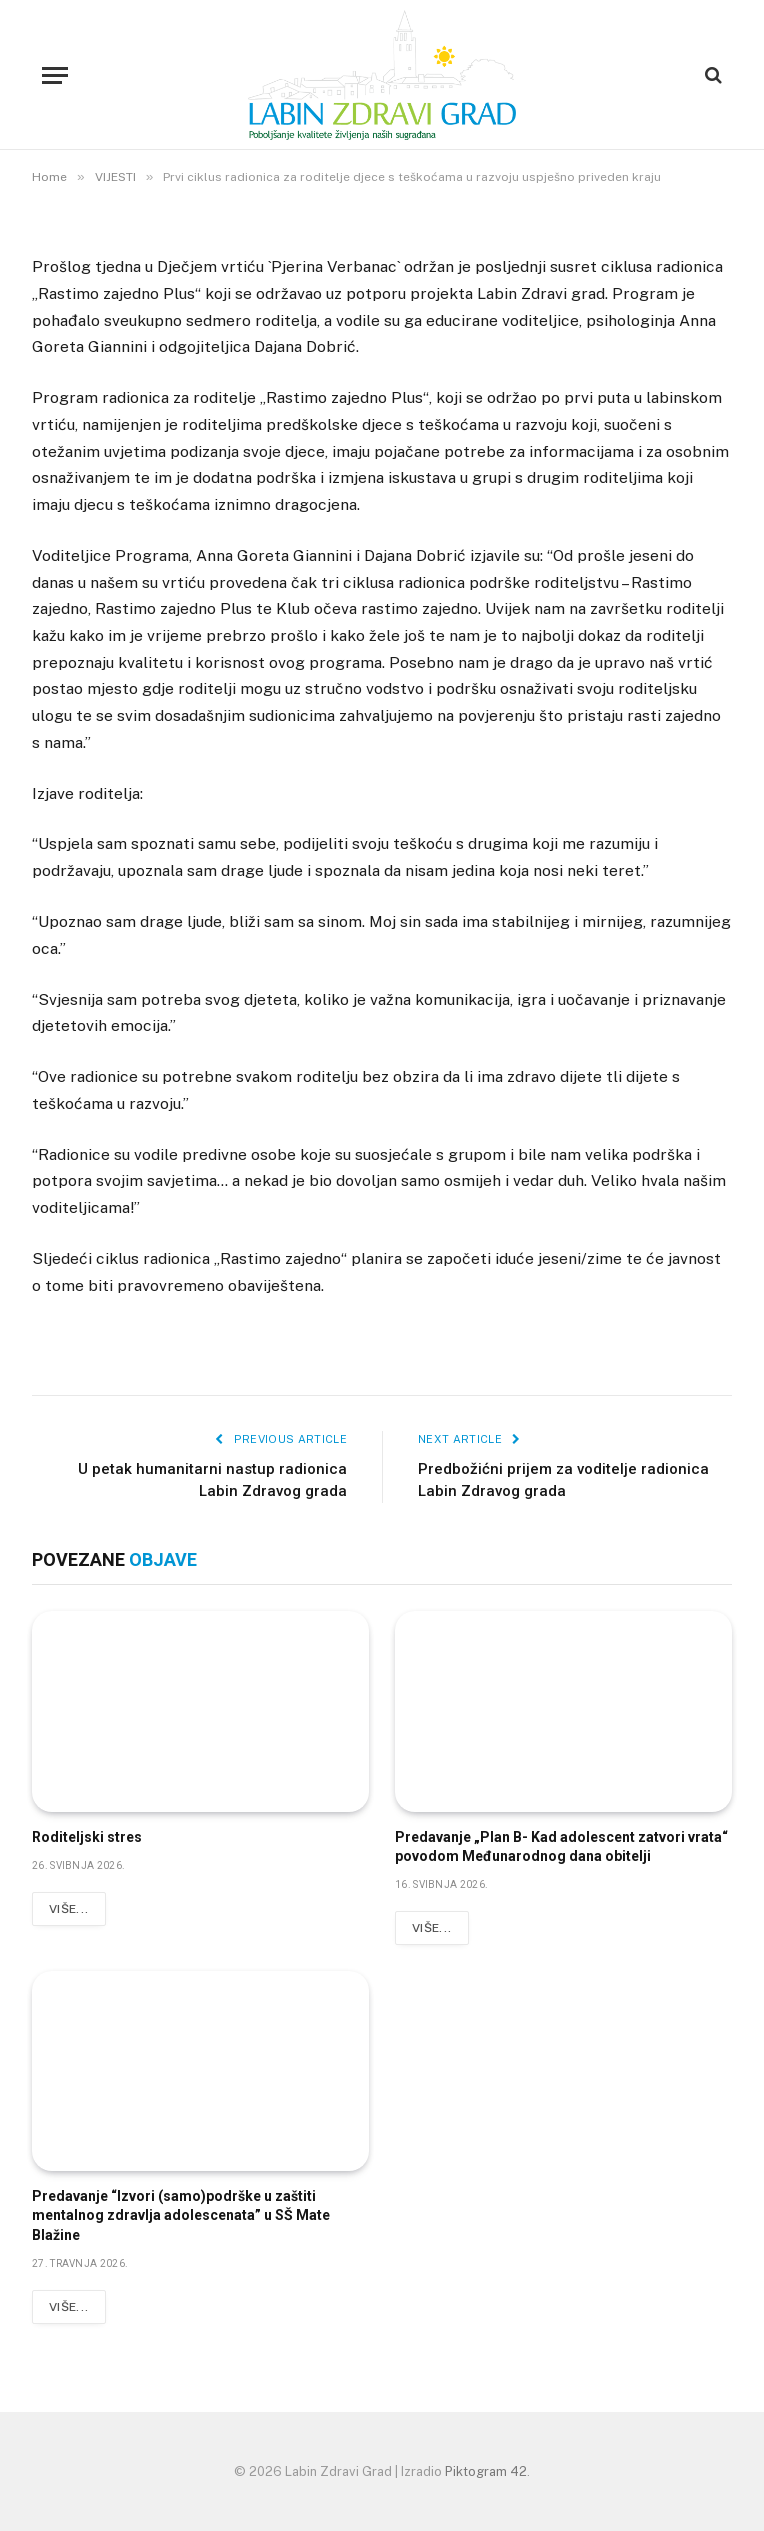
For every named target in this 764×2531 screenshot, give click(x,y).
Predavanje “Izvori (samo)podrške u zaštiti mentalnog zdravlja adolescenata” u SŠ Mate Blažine (181, 2215)
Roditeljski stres (87, 1837)
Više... (69, 1909)
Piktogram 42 (486, 2471)
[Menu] (55, 75)
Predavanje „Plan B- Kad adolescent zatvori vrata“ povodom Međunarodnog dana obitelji (561, 1846)
